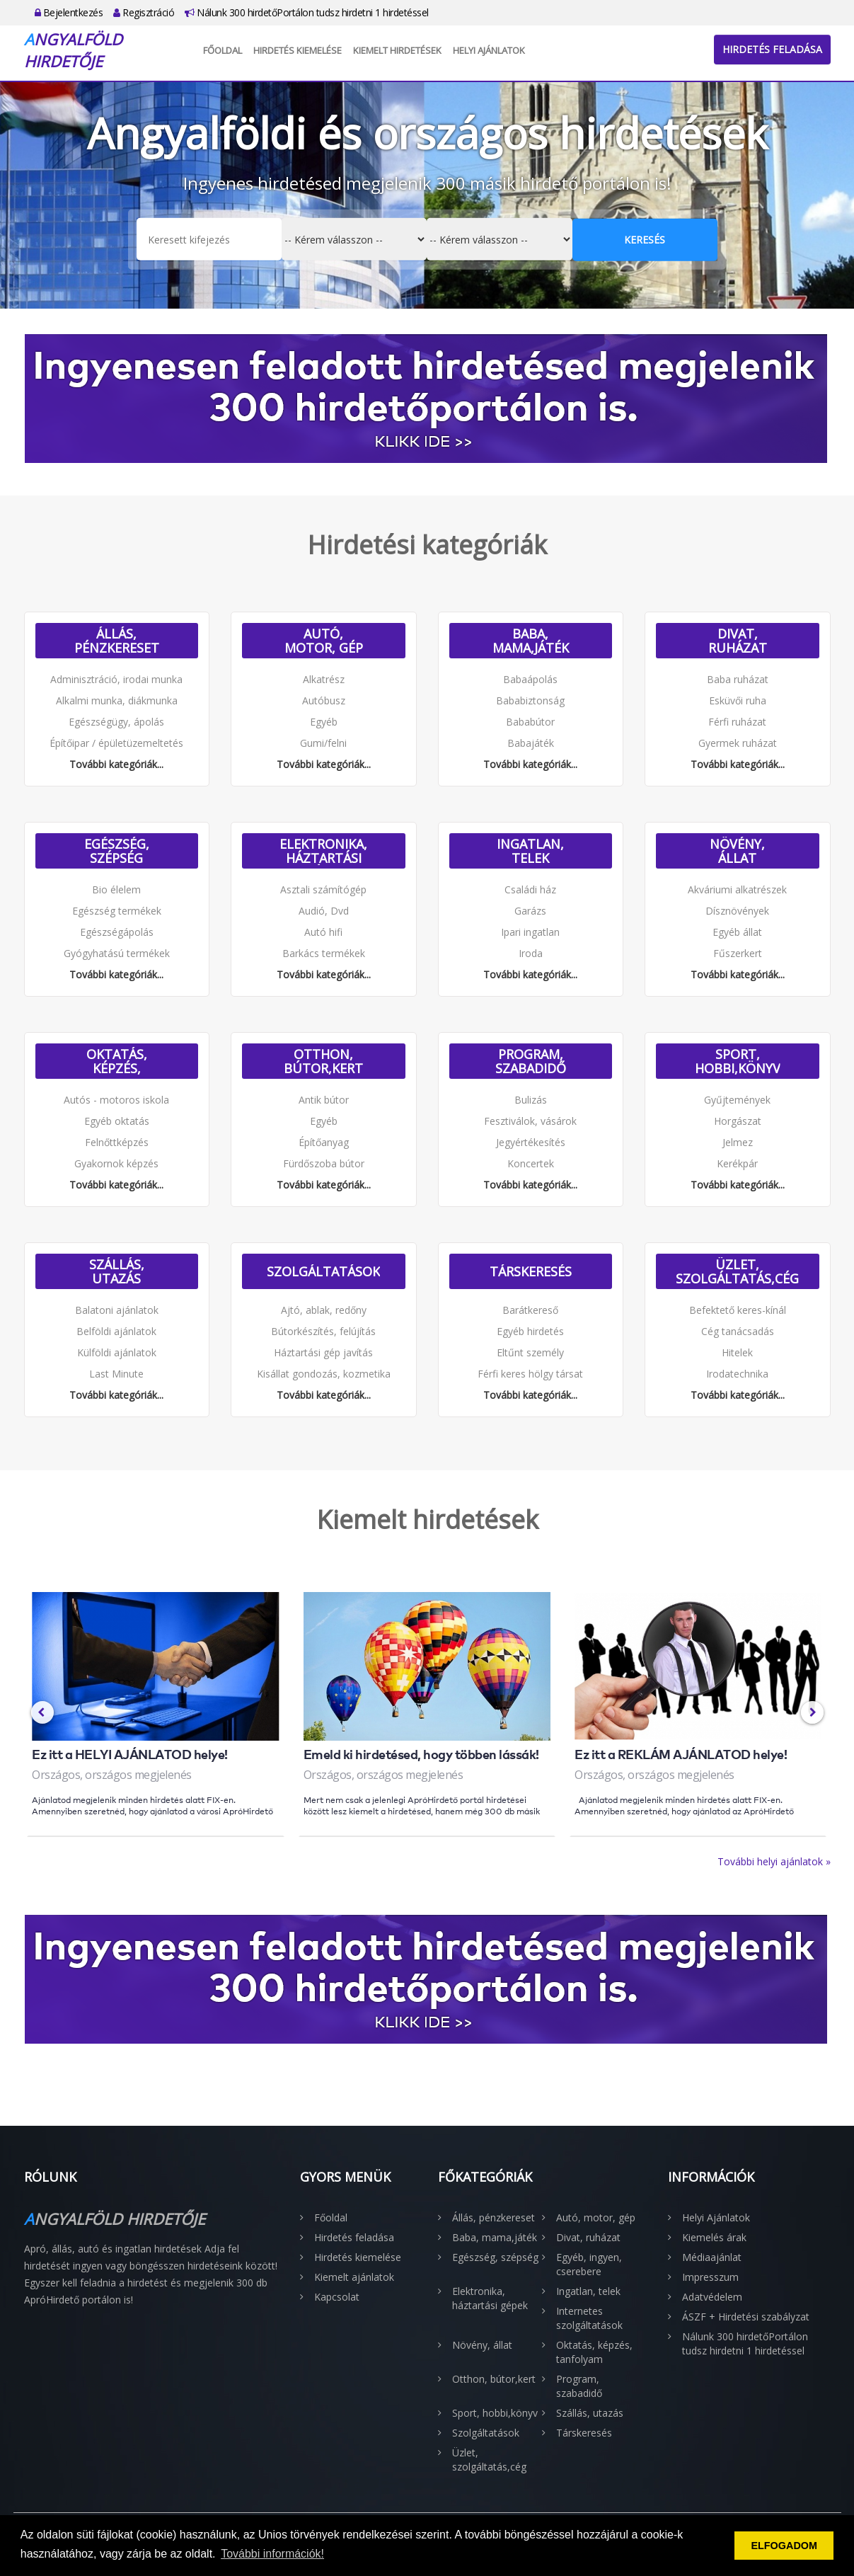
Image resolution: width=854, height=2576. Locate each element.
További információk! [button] (272, 2554)
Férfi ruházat (737, 721)
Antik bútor (324, 1099)
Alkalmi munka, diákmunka (117, 700)
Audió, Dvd (324, 910)
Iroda (531, 953)
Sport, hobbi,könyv (737, 1061)
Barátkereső (530, 1310)
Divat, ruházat (737, 640)
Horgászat (737, 1121)
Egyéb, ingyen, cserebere (589, 2264)
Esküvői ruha (737, 700)
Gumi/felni (323, 743)
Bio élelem (116, 889)
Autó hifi (323, 932)
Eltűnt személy (530, 1352)
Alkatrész (324, 679)
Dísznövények (737, 910)
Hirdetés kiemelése (297, 50)
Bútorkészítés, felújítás (323, 1331)
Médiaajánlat (712, 2257)
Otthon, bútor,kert (323, 1061)
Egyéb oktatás (116, 1121)
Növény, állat (737, 851)
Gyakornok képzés (116, 1163)
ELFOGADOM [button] (784, 2545)
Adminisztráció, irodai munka (116, 679)
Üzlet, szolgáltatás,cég (737, 1271)
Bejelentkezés (69, 12)
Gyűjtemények (737, 1099)
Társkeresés (531, 1271)
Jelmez (737, 1142)
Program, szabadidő (530, 1061)
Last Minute (116, 1373)
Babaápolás (530, 679)
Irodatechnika (737, 1373)
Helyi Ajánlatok (489, 50)
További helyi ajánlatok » (774, 1861)
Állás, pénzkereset (116, 640)
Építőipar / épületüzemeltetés (116, 743)
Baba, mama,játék (530, 640)
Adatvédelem (712, 2296)
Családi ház (530, 889)
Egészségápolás (117, 932)
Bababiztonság (530, 700)
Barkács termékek (323, 953)
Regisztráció (143, 12)
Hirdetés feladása (772, 49)
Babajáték (530, 743)
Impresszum (710, 2277)
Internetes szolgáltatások (589, 2318)
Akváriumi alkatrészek (737, 889)
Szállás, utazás (116, 1271)
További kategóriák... (116, 764)
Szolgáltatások (323, 1271)
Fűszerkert (737, 953)
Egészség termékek (116, 910)
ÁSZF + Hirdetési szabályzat (745, 2316)
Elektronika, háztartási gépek (323, 851)
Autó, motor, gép (323, 640)
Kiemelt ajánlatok (354, 2277)
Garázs (530, 910)
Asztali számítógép (323, 889)
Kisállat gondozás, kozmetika (324, 1373)
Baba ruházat (737, 679)
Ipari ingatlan (530, 932)
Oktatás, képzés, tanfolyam (117, 1061)
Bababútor (530, 721)
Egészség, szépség (116, 851)
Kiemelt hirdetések (397, 50)
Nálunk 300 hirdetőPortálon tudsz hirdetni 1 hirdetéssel (307, 12)
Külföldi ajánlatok (116, 1352)
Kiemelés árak (714, 2237)
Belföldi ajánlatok (116, 1331)
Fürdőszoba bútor (323, 1163)
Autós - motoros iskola (116, 1099)
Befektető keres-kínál (737, 1310)
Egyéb (323, 721)
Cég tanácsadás (737, 1331)
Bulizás (530, 1099)
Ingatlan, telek (530, 851)
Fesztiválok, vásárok (530, 1121)
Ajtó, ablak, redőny (324, 1310)
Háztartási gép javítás (323, 1352)
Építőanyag (324, 1142)
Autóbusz (323, 700)
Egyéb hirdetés (530, 1331)
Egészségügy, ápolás (116, 721)
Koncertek (530, 1163)
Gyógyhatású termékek (117, 953)
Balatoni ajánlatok (116, 1310)
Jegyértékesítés (530, 1142)
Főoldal (222, 50)
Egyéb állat (737, 932)
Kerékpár (737, 1163)
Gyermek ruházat (737, 743)
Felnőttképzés (117, 1142)
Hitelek (737, 1352)
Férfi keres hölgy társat (530, 1373)
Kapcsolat (336, 2296)
